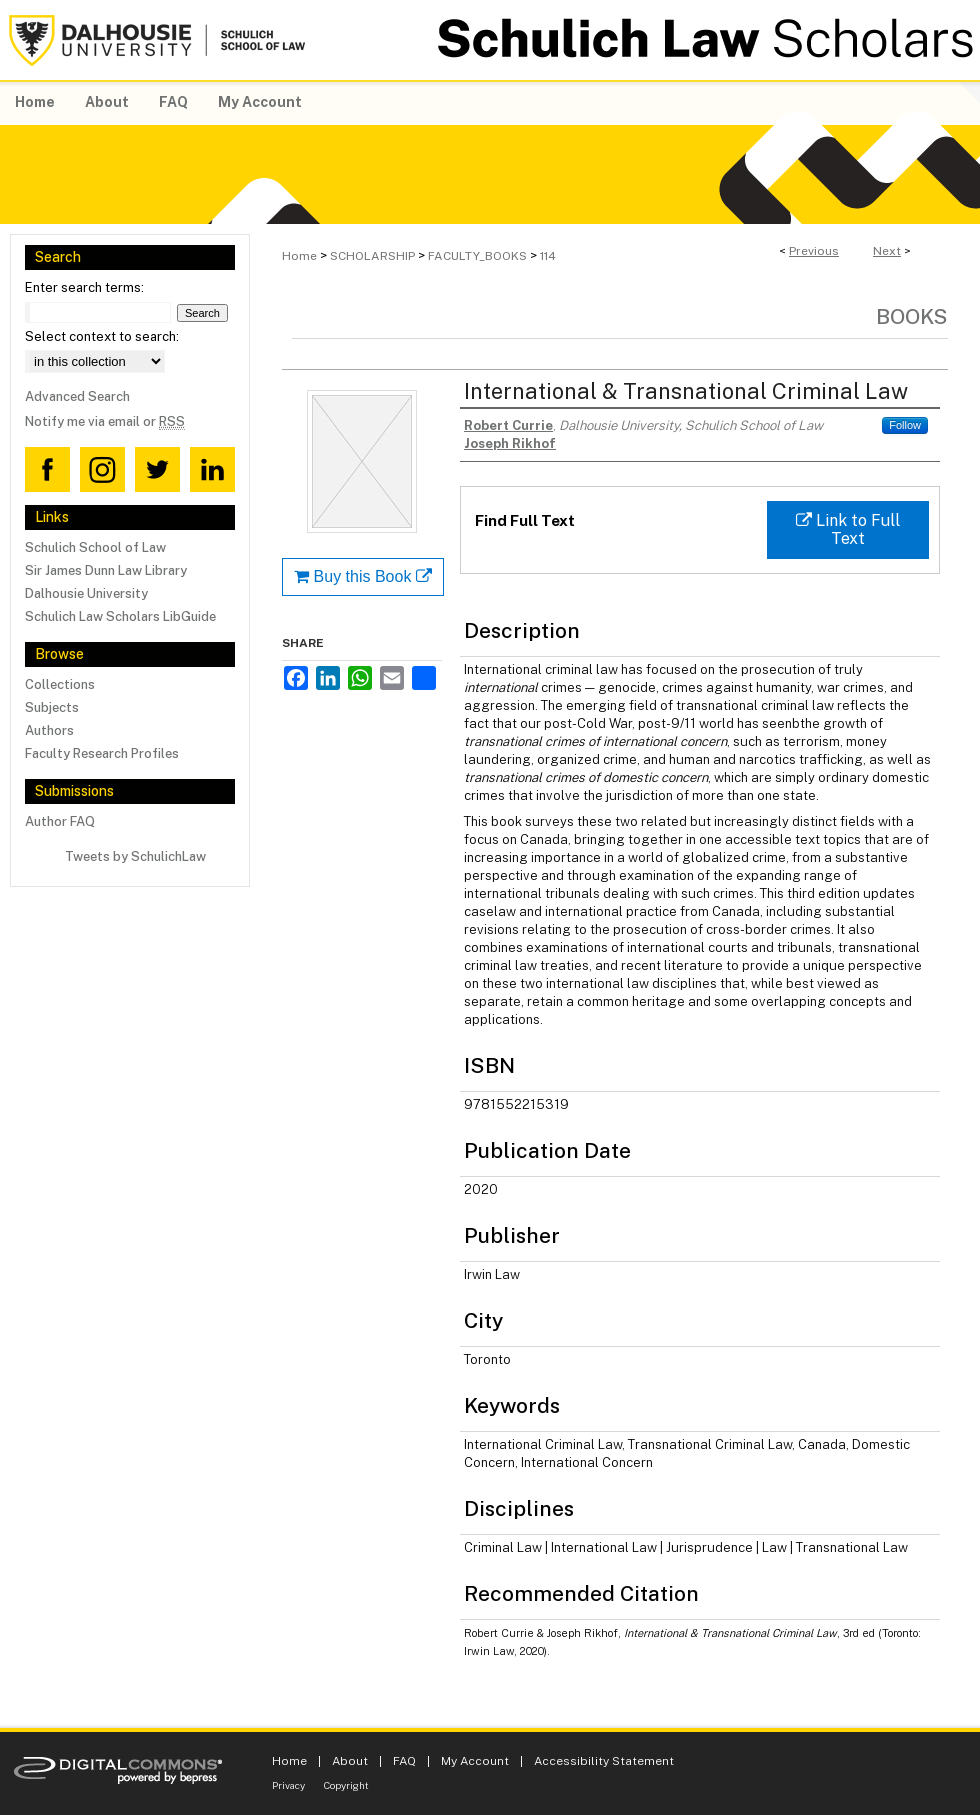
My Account (475, 1761)
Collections (60, 684)
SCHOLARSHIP (372, 256)
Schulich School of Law (95, 547)
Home (299, 256)
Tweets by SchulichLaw (135, 856)
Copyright (346, 1785)
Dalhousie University (86, 593)
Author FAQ (60, 821)
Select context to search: (102, 336)
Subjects (52, 707)
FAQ (404, 1761)
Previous (814, 251)
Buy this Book (363, 576)
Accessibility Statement (604, 1761)
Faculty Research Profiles (102, 753)
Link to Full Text (848, 529)
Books (912, 316)
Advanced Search (77, 396)
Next (887, 251)
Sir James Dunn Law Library (106, 570)
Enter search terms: (84, 287)
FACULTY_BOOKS (477, 256)
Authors (49, 730)
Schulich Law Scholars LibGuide (120, 616)
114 (548, 256)
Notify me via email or (105, 421)
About (350, 1761)
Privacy (288, 1785)
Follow (905, 425)
